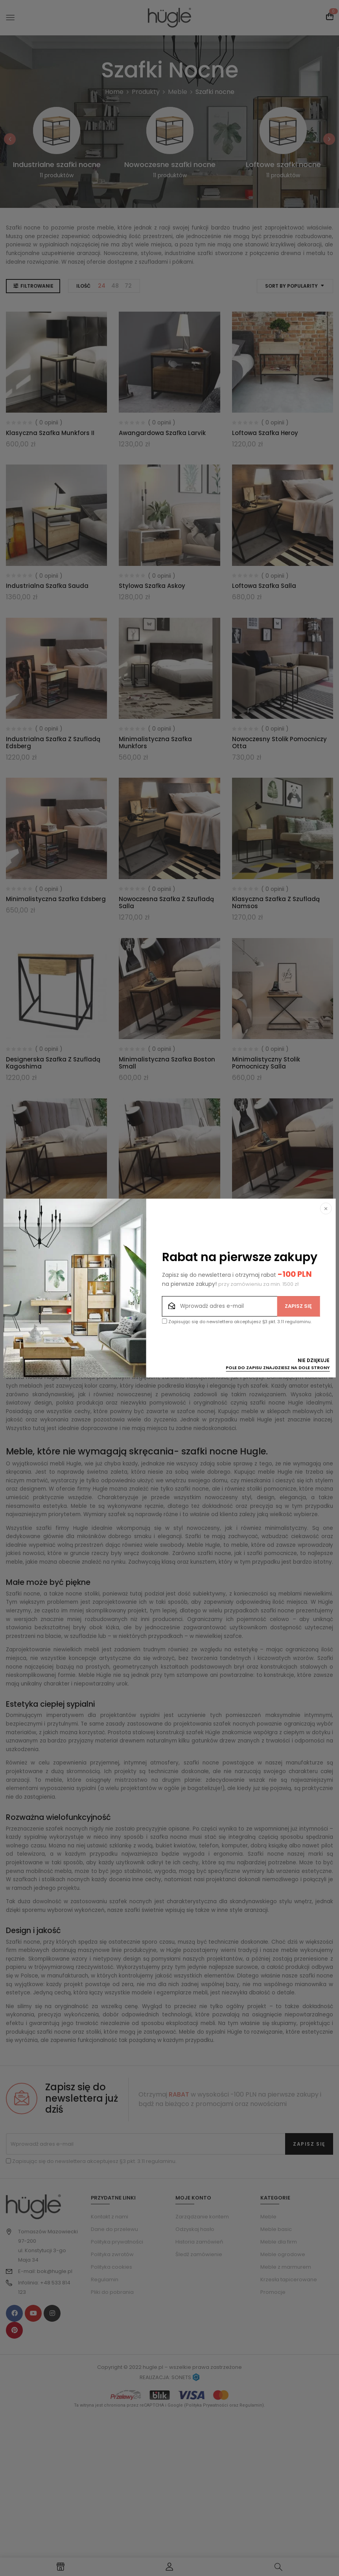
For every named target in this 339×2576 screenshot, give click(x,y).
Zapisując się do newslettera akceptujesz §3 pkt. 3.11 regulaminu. (236, 1321)
